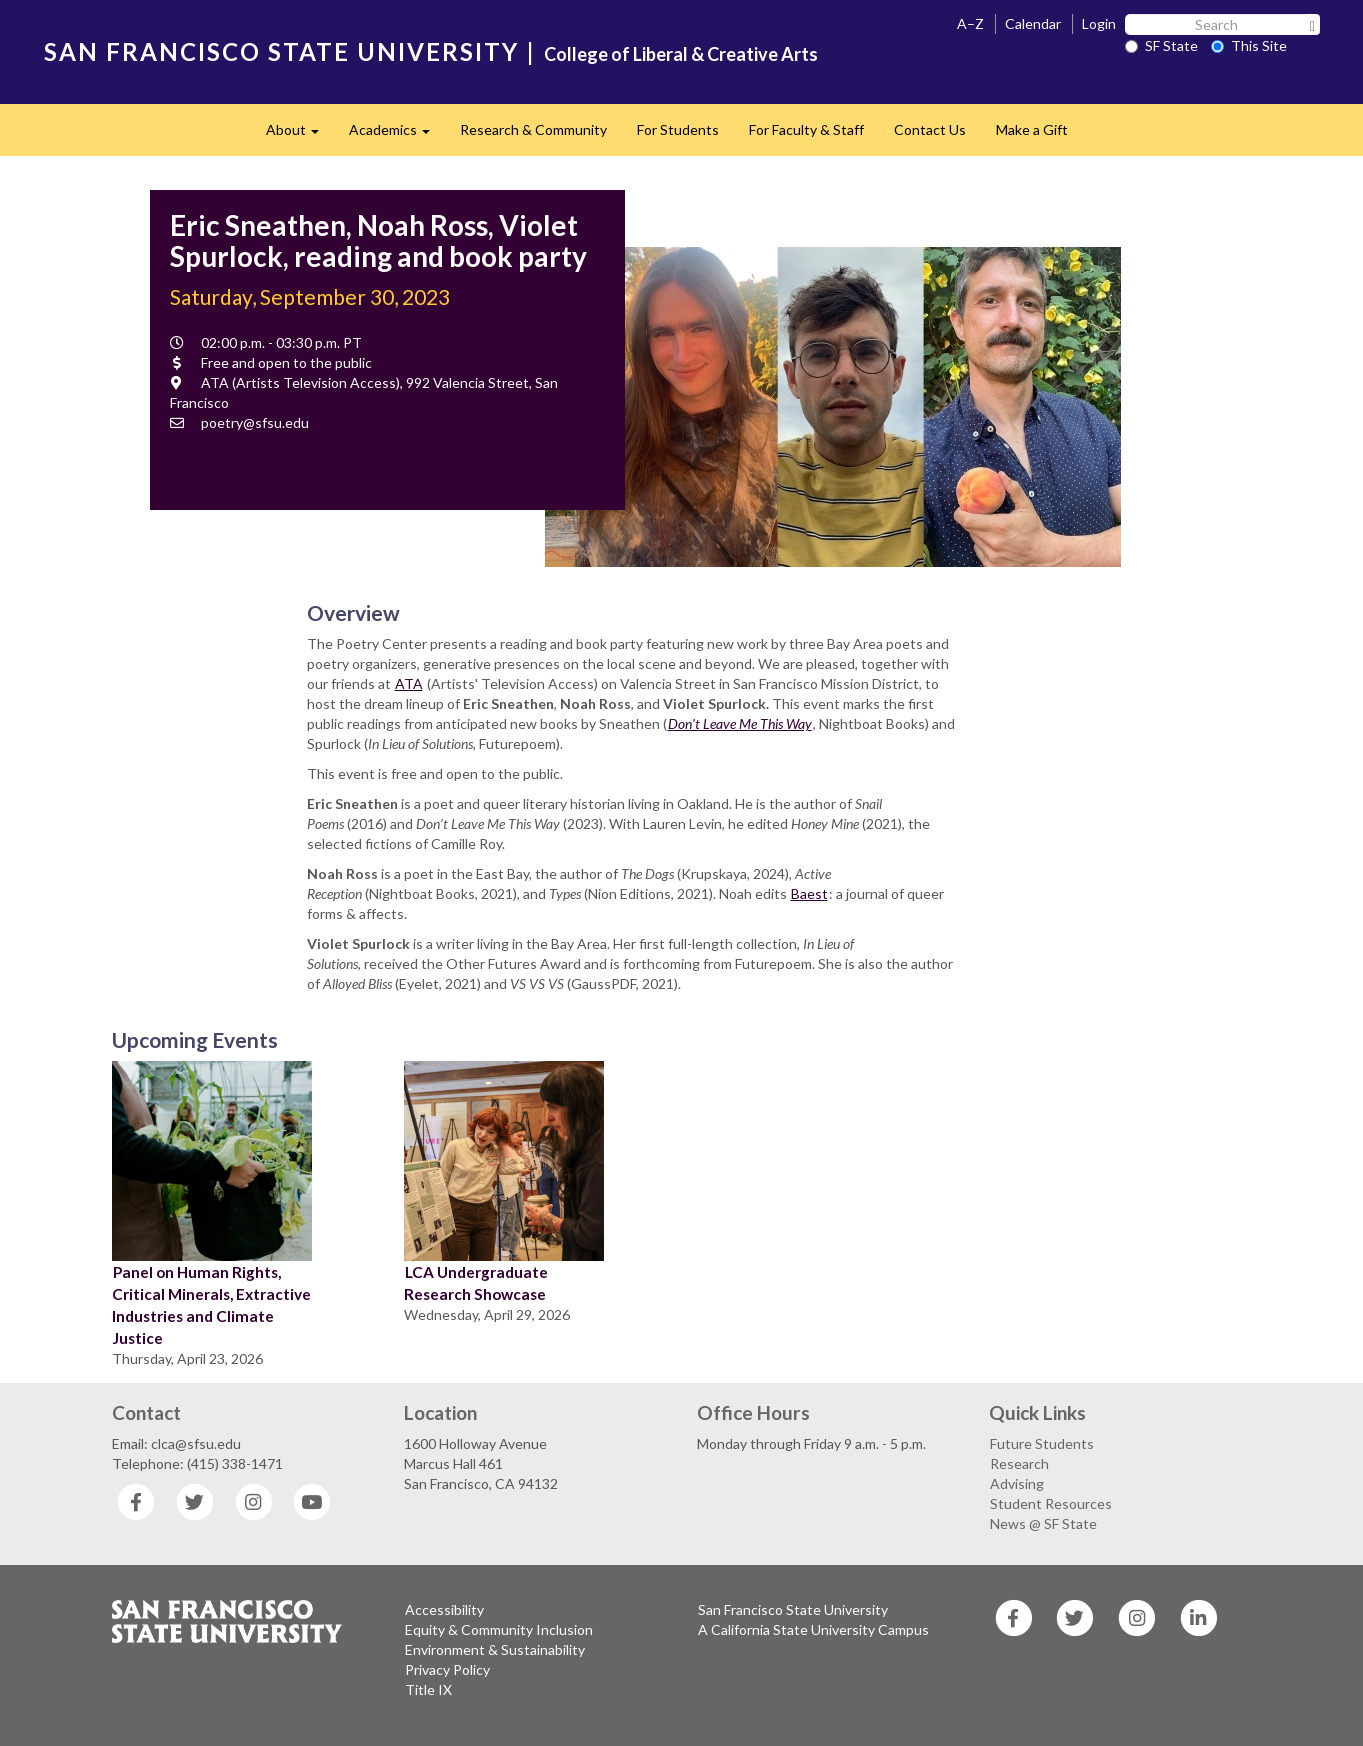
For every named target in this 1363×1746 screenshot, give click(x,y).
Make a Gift (1032, 129)
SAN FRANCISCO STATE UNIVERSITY (281, 51)
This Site (1249, 45)
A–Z (970, 23)
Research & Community (533, 129)
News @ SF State (1043, 1523)
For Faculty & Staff (806, 129)
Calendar (1033, 23)
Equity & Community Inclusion (499, 1629)
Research (1019, 1463)
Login (1099, 23)
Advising (1017, 1483)
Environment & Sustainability (495, 1649)
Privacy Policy (447, 1669)
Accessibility (444, 1609)
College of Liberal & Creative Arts (681, 54)
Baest (809, 893)
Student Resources (1051, 1503)
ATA (409, 683)
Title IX (428, 1689)
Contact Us (930, 129)
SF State (1161, 45)
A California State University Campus (813, 1629)
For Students (678, 129)
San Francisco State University (793, 1609)
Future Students (1042, 1443)
